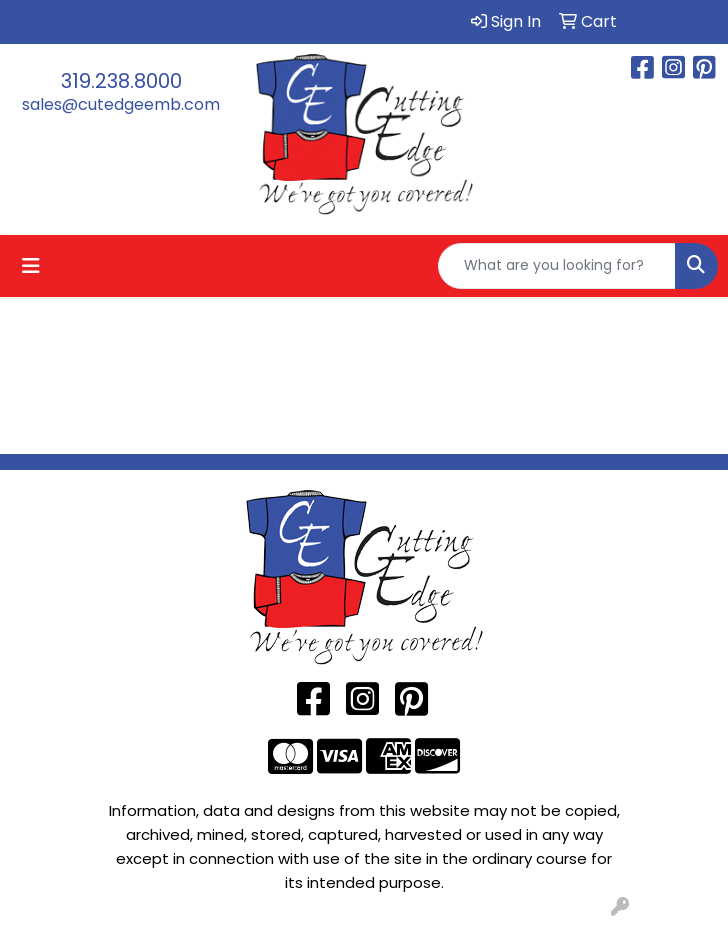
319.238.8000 (121, 81)
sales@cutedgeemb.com (121, 104)
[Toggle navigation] (31, 266)
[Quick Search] (557, 266)
